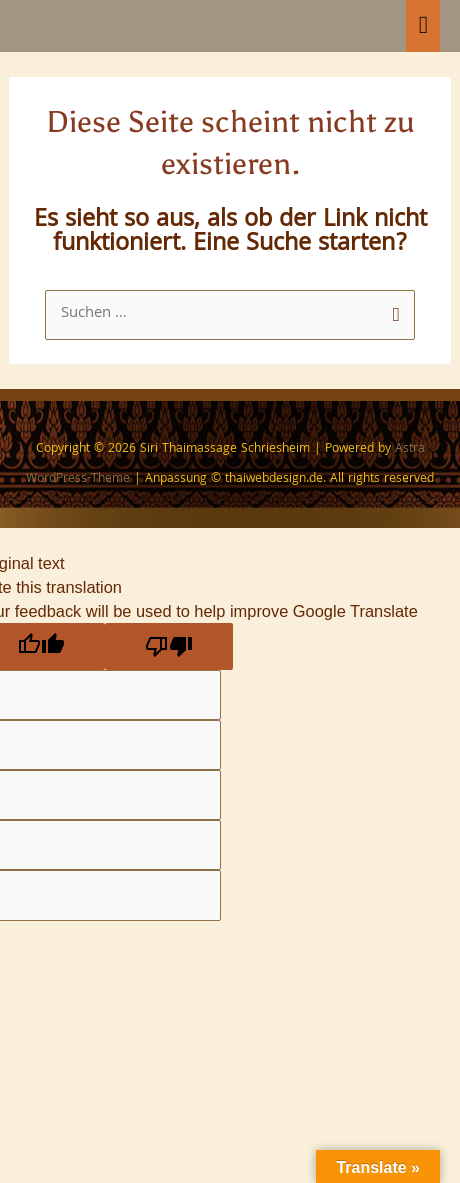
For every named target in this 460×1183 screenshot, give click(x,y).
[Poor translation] (169, 646)
